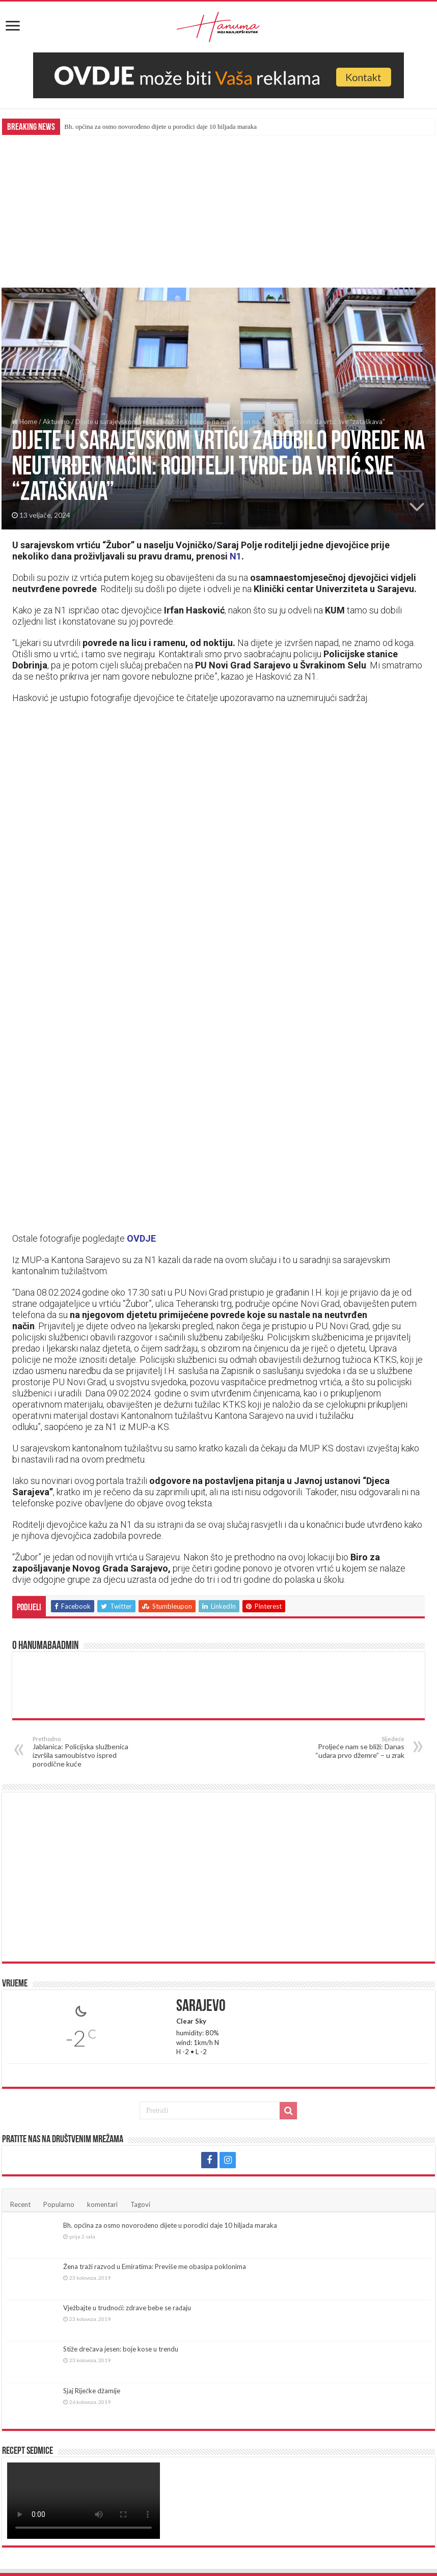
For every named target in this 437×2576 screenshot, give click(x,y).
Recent (20, 2204)
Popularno (58, 2204)
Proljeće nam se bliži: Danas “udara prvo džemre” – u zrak (352, 1747)
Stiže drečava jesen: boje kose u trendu (120, 2349)
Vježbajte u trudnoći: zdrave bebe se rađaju (127, 2308)
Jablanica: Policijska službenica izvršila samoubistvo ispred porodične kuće (85, 1751)
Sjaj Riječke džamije (91, 2391)
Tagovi (140, 2204)
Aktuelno (56, 421)
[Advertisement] (218, 211)
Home (24, 421)
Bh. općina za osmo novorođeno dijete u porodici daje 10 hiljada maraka (160, 126)
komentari (102, 2204)
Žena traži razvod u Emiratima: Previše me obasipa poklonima (154, 2266)
